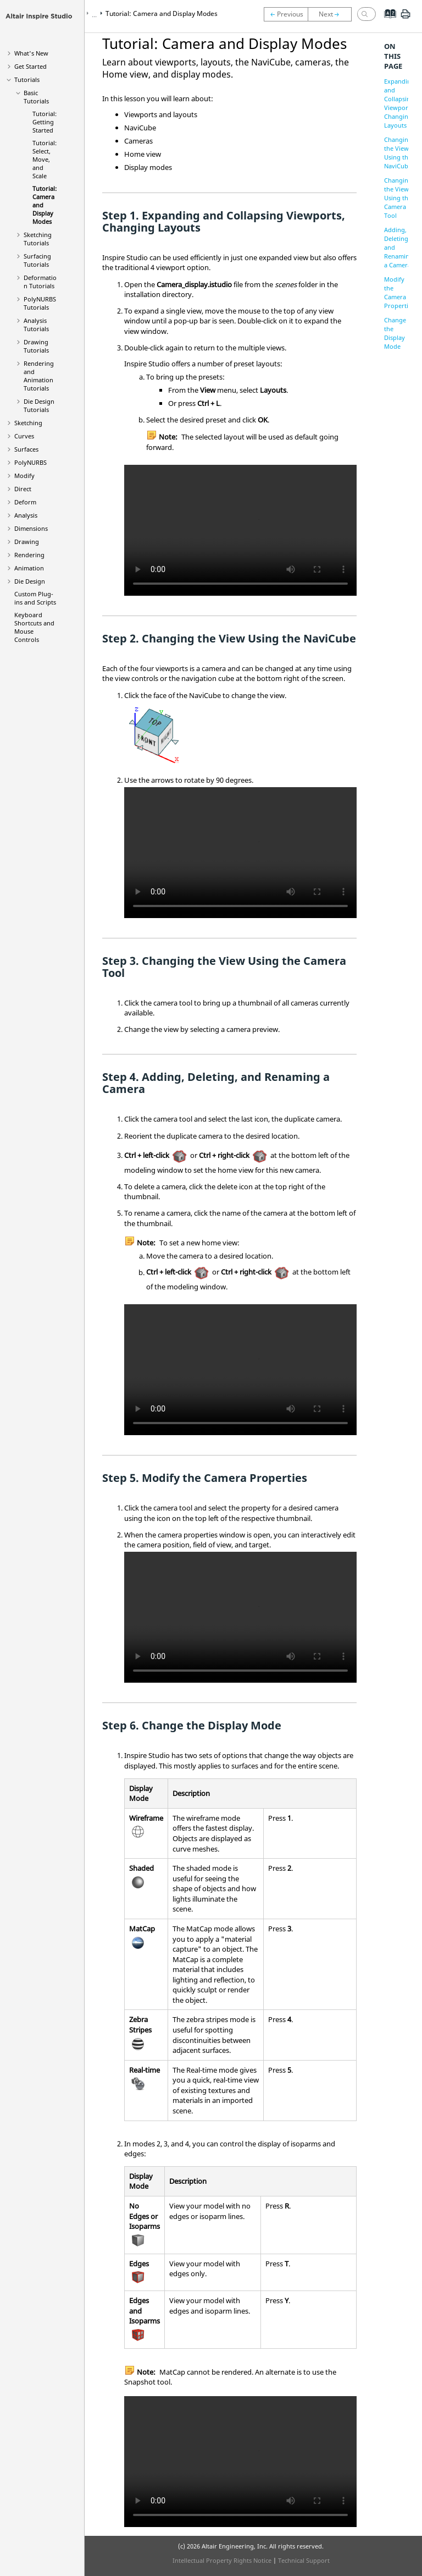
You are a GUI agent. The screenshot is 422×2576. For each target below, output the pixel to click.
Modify (24, 475)
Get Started (30, 66)
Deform (25, 502)
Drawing (26, 541)
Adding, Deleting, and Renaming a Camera (398, 247)
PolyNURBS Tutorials (40, 303)
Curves (24, 436)
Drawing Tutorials (36, 346)
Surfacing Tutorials (37, 260)
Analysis (25, 515)
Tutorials (27, 79)
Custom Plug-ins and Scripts (35, 598)
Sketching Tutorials (38, 238)
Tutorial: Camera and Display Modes (162, 13)
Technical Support (304, 2560)
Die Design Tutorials (39, 405)
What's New (31, 53)
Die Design (29, 581)
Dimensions (31, 528)
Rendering (29, 555)
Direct (22, 489)
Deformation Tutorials (40, 281)
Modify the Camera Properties (399, 292)
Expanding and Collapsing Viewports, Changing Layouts (399, 103)
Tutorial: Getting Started (44, 121)
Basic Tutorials (36, 97)
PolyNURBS (30, 462)
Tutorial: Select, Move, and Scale (44, 159)
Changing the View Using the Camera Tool (398, 197)
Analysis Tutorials (36, 324)
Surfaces (26, 449)
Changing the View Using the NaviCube (398, 152)
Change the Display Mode (395, 333)
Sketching (28, 423)
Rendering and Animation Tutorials (39, 375)
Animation (29, 568)
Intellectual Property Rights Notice (222, 2560)
